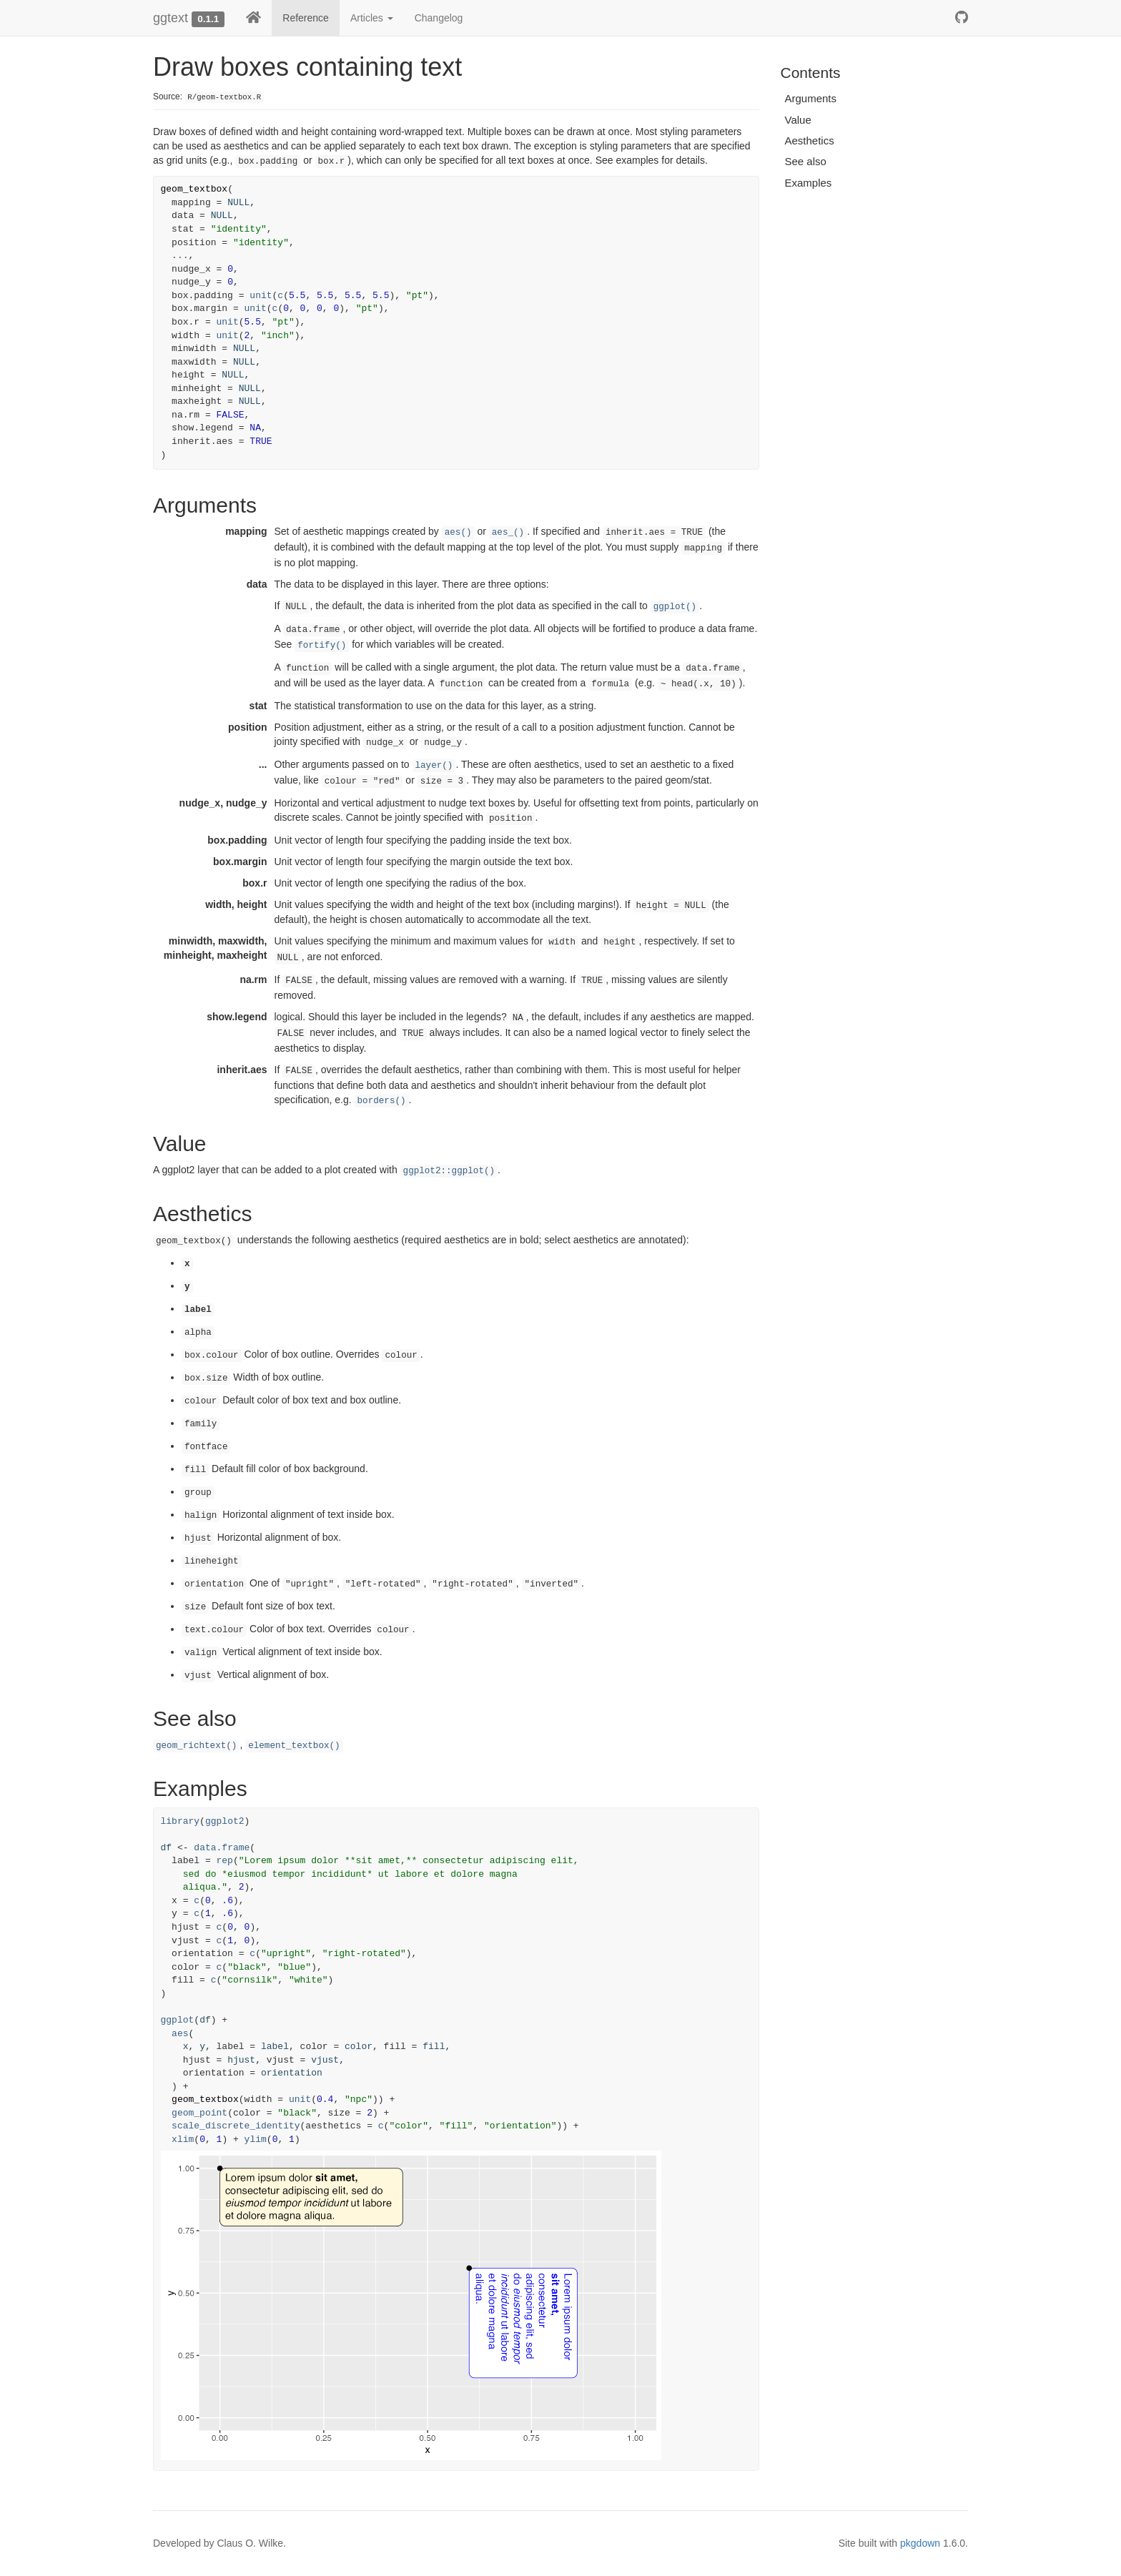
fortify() (321, 646)
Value (798, 120)
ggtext (170, 18)
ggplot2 (225, 1821)
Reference (305, 18)
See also (805, 161)
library (180, 1821)
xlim (183, 2139)
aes (180, 2033)
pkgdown (920, 2543)
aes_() (508, 533)
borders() (381, 1101)
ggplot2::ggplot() (449, 1171)
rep (225, 1860)
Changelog (439, 18)
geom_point (199, 2113)
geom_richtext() (196, 1746)
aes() (458, 533)
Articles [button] (371, 18)
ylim (256, 2139)
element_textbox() (294, 1746)
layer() (434, 766)
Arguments (811, 98)
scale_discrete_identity (236, 2126)
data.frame (222, 1847)
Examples (808, 183)
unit (261, 295)
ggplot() (674, 607)
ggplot (177, 2020)
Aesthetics (809, 140)
